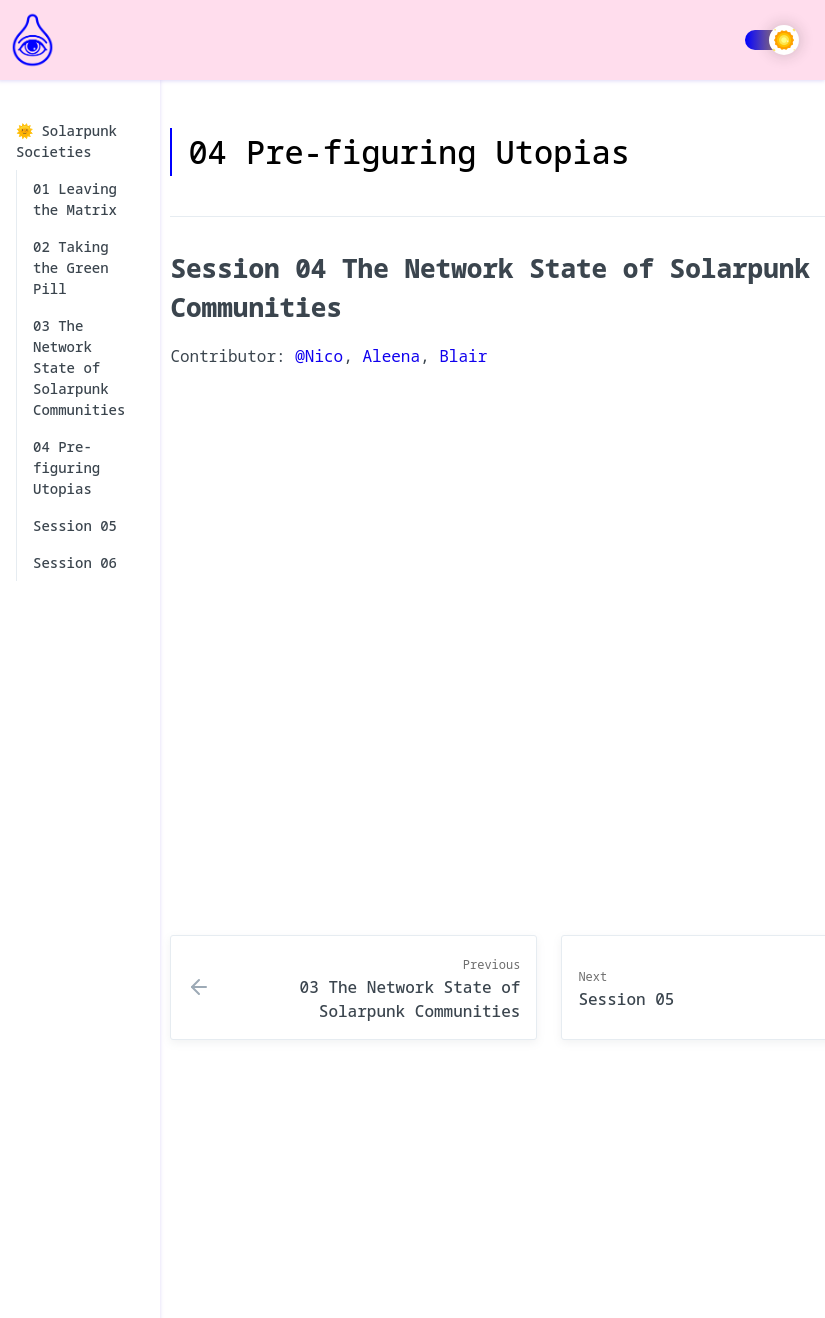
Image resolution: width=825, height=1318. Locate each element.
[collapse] (134, 141)
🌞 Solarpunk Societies (78, 141)
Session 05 (75, 525)
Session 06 (75, 562)
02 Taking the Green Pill (71, 267)
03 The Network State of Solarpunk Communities (79, 367)
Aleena (391, 356)
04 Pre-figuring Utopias (66, 467)
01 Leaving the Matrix (75, 199)
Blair (463, 356)
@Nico (319, 356)
